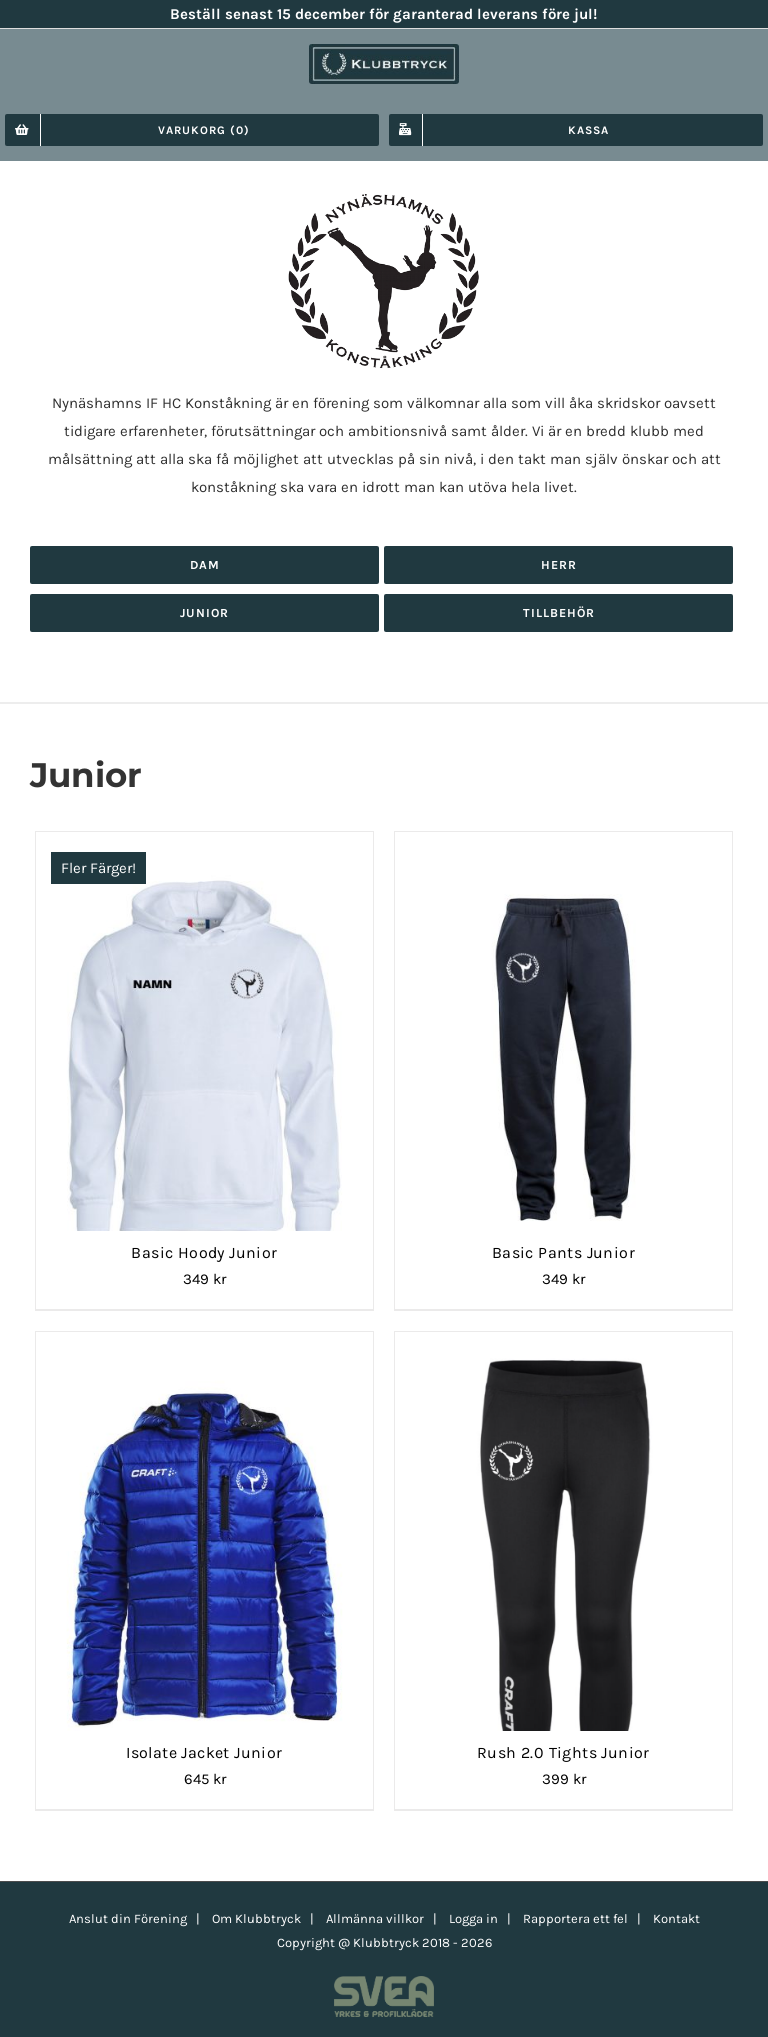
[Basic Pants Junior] (563, 856)
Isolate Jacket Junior (204, 1752)
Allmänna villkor (375, 1918)
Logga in (473, 1918)
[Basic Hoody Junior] (204, 856)
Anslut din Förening (128, 1918)
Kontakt (676, 1918)
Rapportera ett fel (575, 1918)
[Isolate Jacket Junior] (204, 1356)
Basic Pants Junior (563, 1252)
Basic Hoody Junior (204, 1252)
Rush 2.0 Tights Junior (563, 1752)
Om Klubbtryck (256, 1918)
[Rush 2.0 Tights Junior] (563, 1356)
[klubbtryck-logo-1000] (384, 51)
